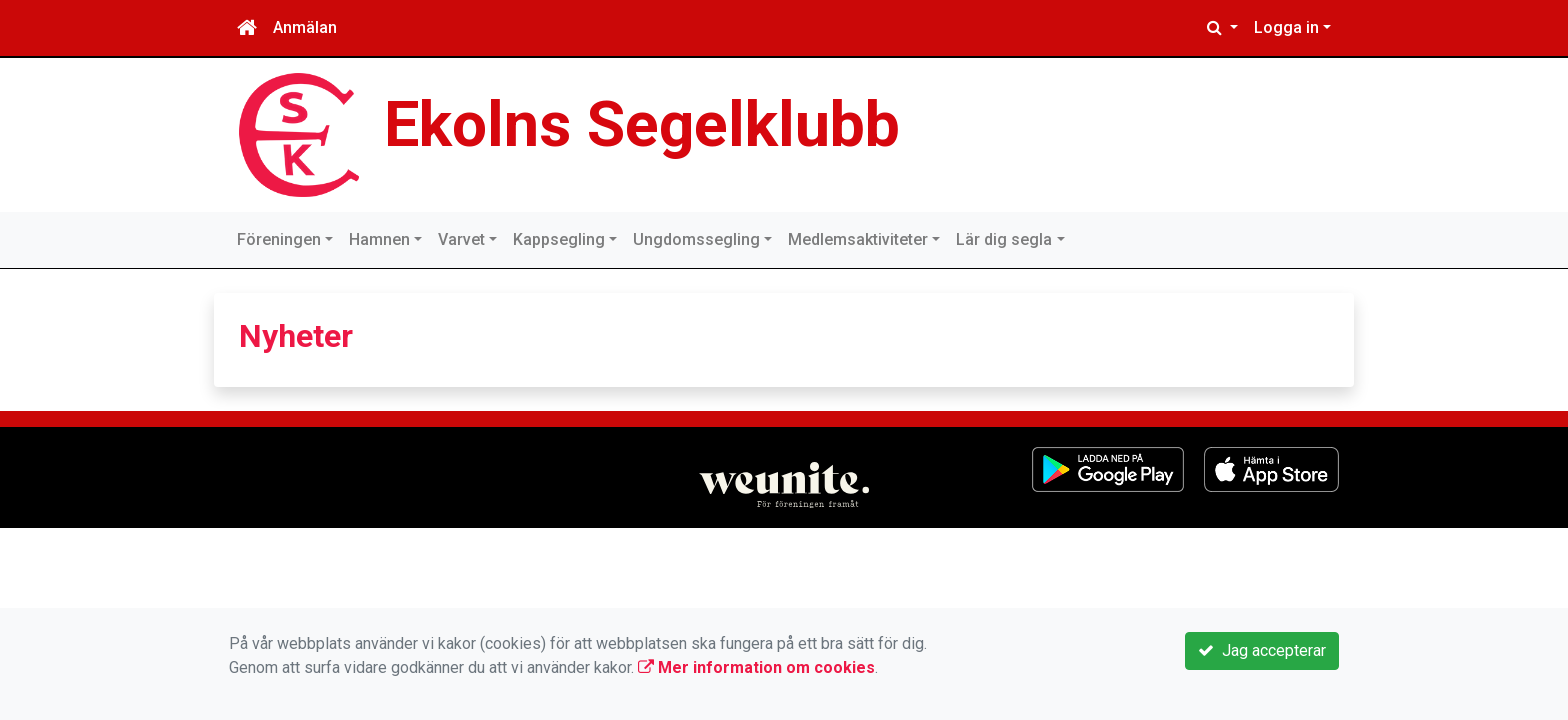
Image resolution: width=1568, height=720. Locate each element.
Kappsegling (559, 239)
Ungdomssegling (696, 239)
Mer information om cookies (756, 667)
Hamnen (379, 239)
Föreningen (279, 239)
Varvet (461, 239)
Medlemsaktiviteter (858, 239)
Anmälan (305, 27)
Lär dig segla (1004, 239)
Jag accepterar (1262, 650)
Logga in (1286, 27)
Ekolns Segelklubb (642, 124)
